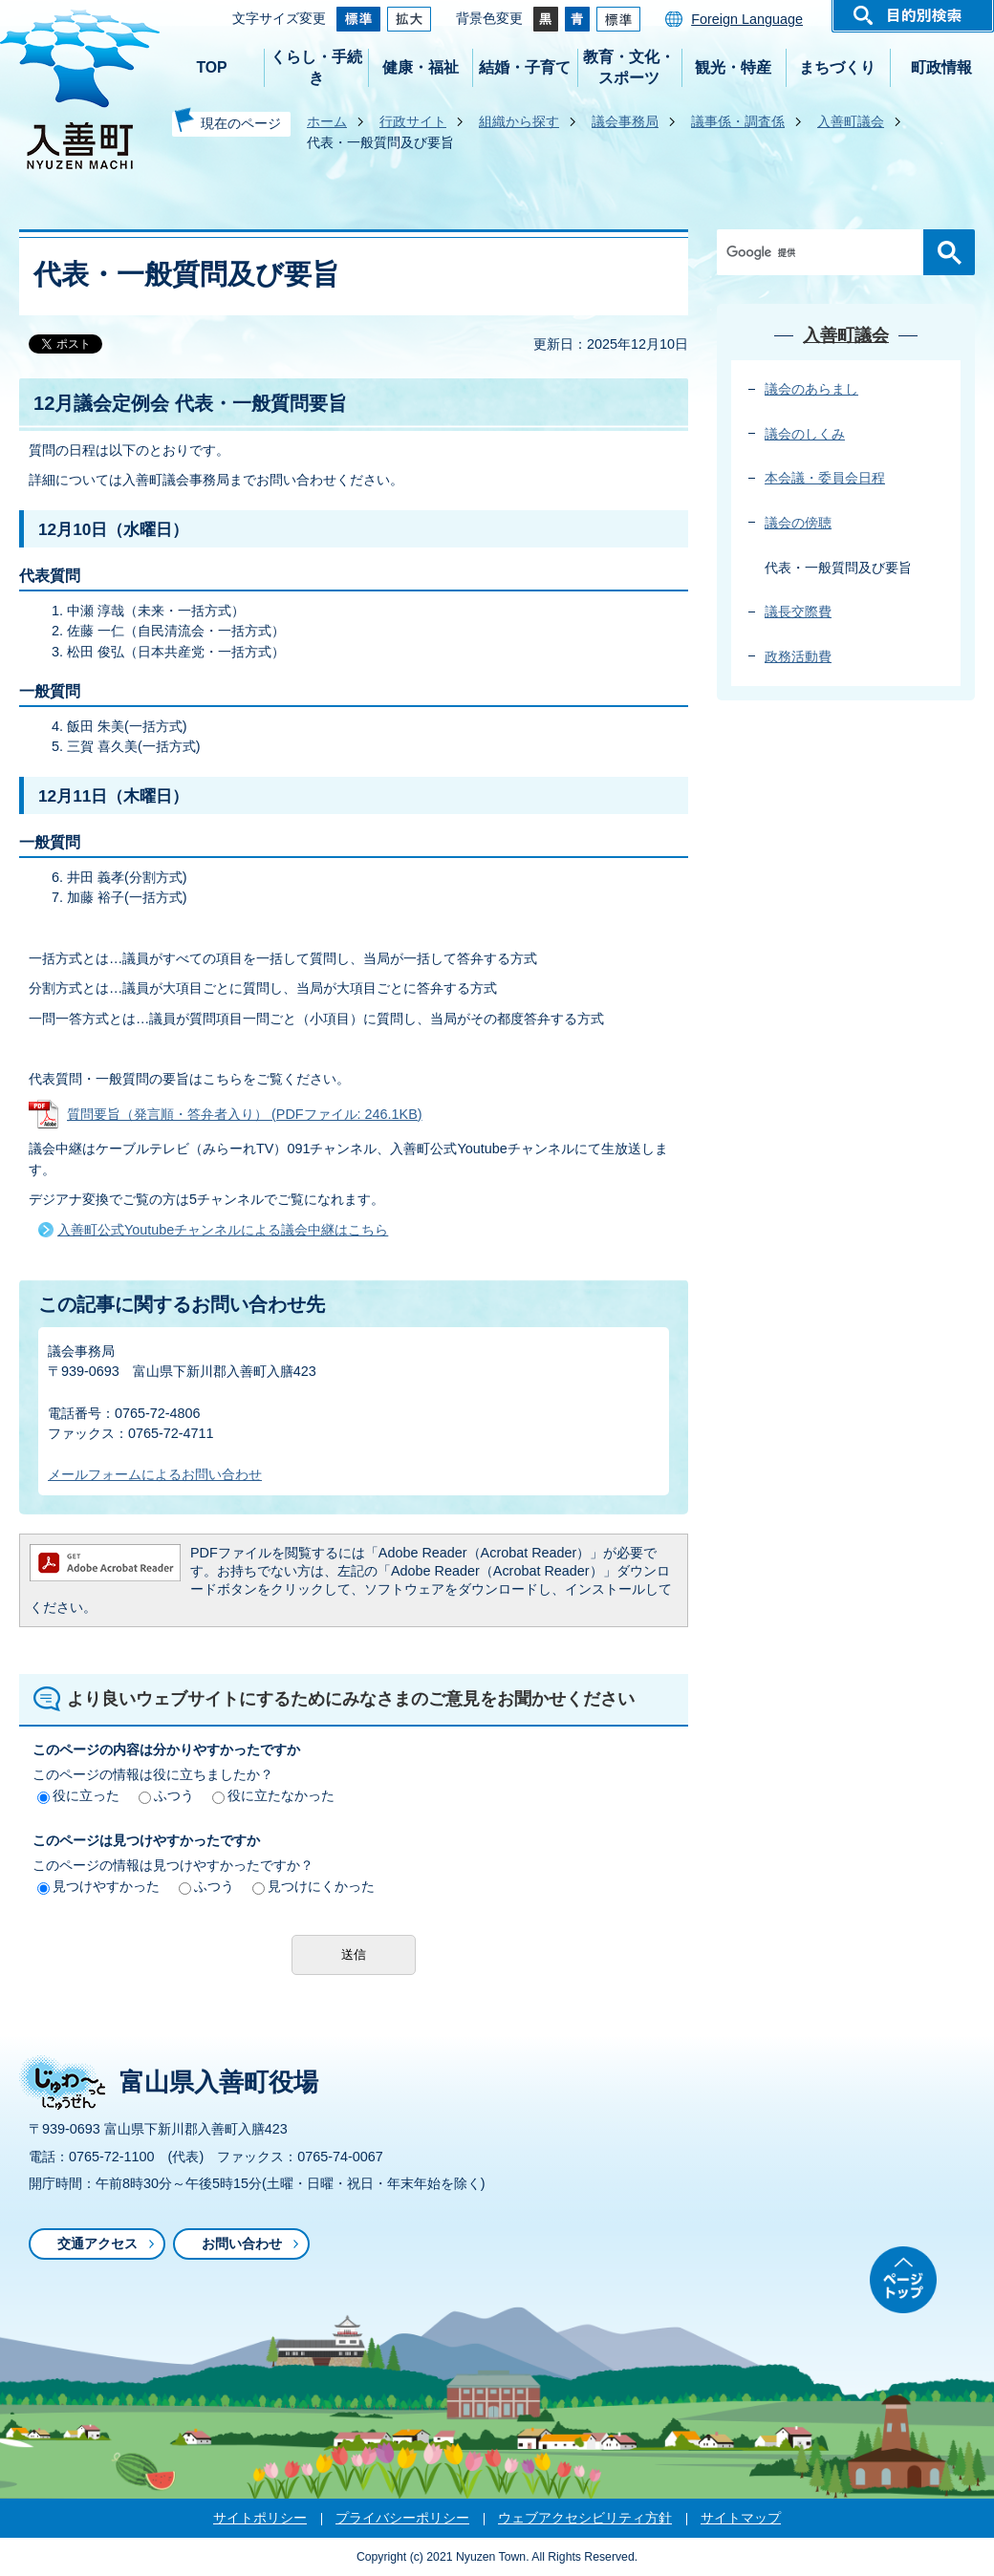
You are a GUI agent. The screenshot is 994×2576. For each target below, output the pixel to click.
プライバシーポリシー (402, 2517)
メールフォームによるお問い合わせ (155, 1474)
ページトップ (903, 2279)
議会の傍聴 (798, 522)
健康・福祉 (420, 67)
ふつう (166, 1795)
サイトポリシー (260, 2517)
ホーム (327, 121)
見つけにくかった (313, 1886)
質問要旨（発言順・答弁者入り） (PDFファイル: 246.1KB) (244, 1114)
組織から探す (519, 121)
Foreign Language (747, 19)
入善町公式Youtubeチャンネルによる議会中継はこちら (222, 1229)
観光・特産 (733, 67)
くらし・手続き (316, 67)
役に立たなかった (273, 1795)
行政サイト (412, 121)
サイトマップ (741, 2517)
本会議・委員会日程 (825, 477)
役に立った (78, 1795)
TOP (211, 67)
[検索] (824, 252)
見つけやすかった (98, 1886)
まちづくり (837, 67)
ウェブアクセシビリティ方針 (585, 2517)
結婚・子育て (525, 67)
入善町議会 (850, 121)
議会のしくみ (805, 433)
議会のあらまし (811, 389)
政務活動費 (798, 656)
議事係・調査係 (738, 121)
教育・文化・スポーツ (629, 67)
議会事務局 (625, 121)
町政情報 (941, 67)
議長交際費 (798, 611)
